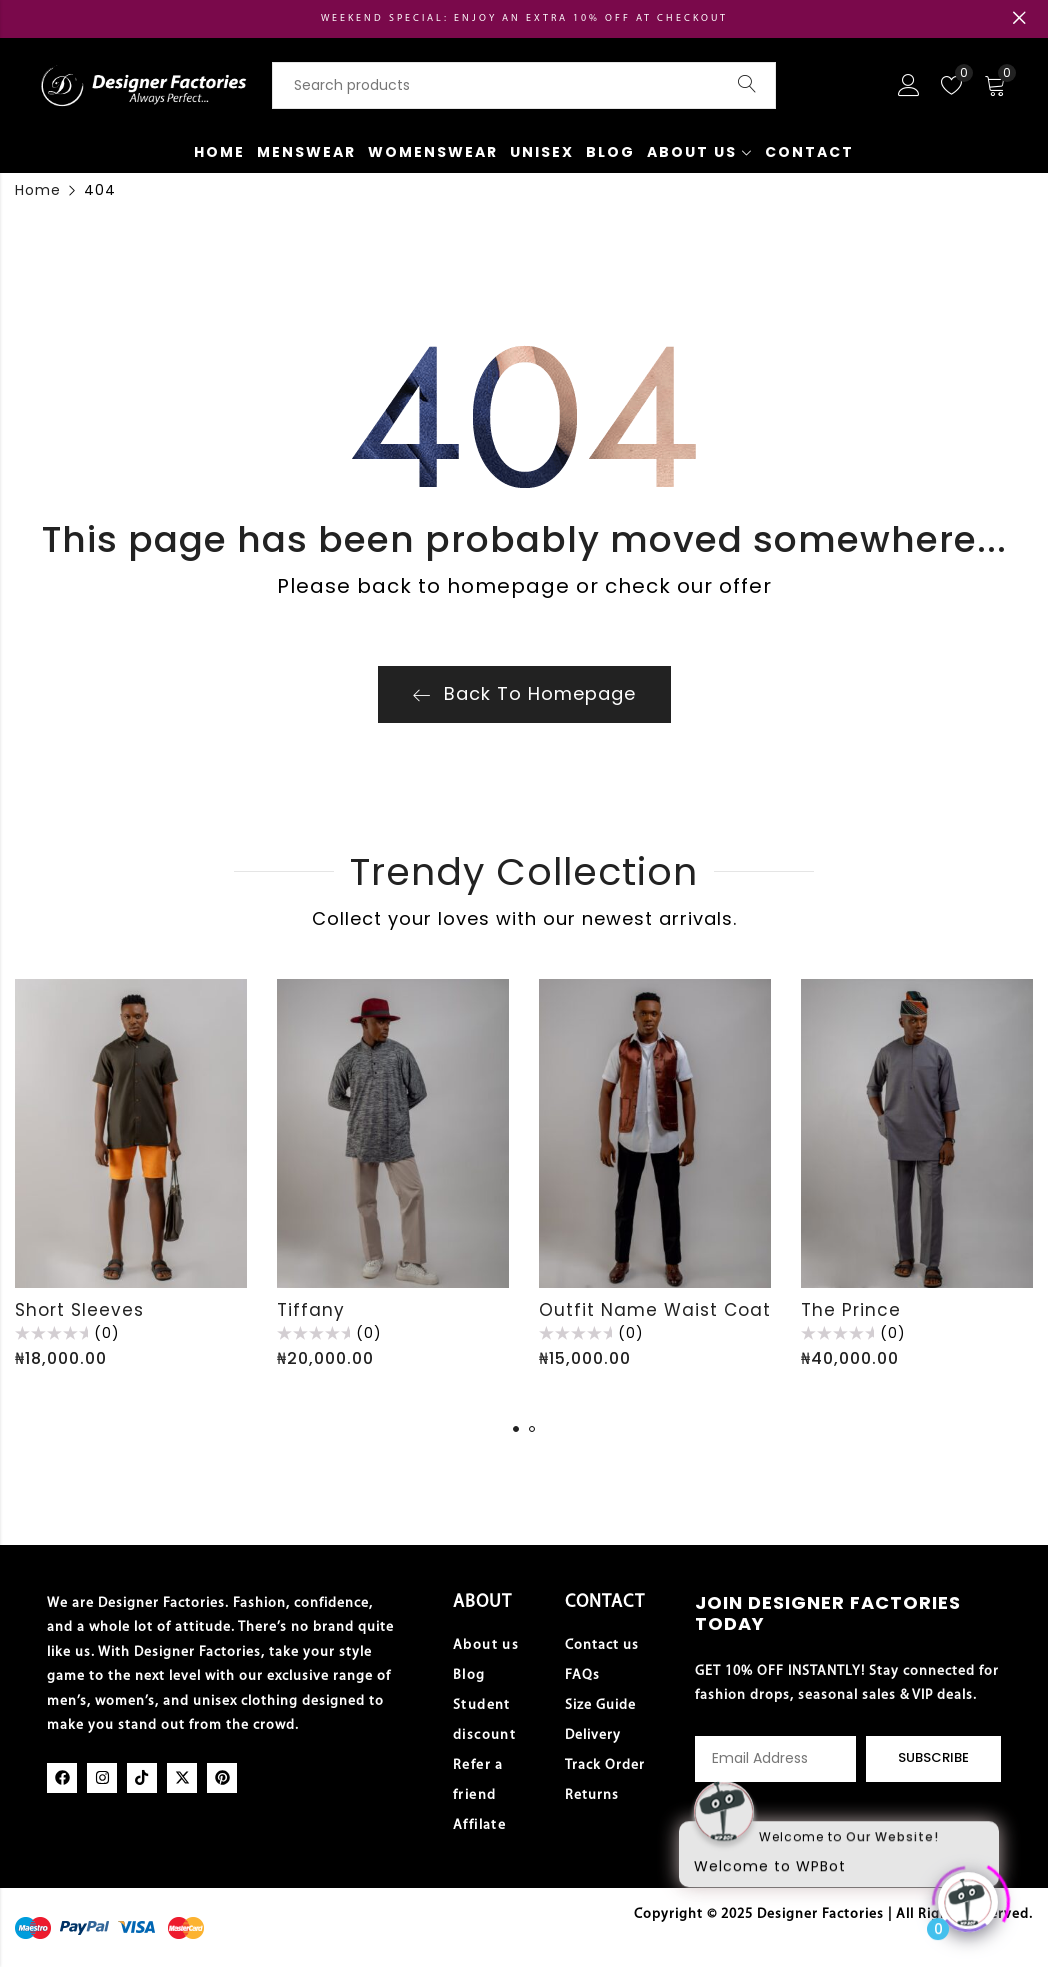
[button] (516, 1429)
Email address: (775, 1759)
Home (38, 190)
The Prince (851, 1310)
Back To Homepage (524, 693)
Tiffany (311, 1310)
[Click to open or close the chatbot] (968, 1894)
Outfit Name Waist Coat (655, 1310)
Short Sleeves (79, 1310)
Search (747, 85)
